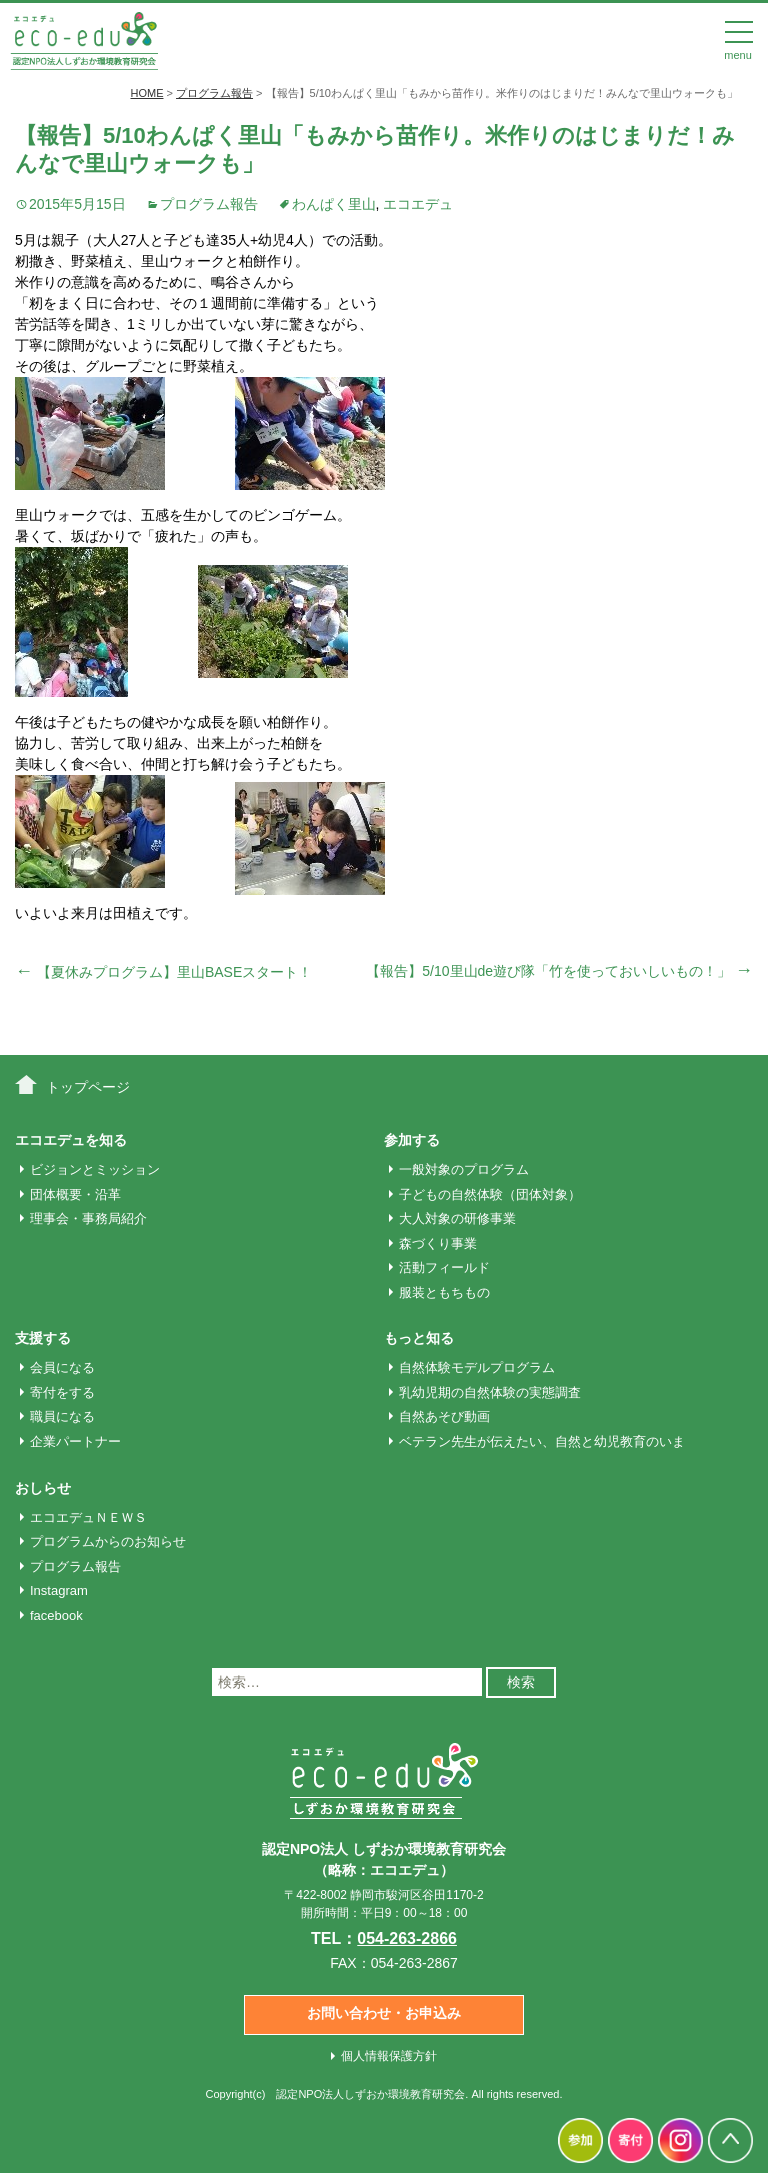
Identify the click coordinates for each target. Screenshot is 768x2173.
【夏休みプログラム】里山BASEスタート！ (163, 972)
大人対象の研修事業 (457, 1218)
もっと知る (419, 1338)
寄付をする (62, 1392)
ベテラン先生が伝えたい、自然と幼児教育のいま (542, 1441)
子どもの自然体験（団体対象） (490, 1194)
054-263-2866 (407, 1938)
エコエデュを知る (71, 1140)
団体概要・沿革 (75, 1194)
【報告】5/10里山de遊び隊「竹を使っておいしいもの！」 (559, 971)
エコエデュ (418, 204)
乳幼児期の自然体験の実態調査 (490, 1392)
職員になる (62, 1416)
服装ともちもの (444, 1292)
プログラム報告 (209, 204)
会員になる (62, 1367)
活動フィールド (444, 1267)
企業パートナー (75, 1441)
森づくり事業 (438, 1243)
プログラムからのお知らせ (108, 1541)
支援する (43, 1338)
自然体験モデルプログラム (477, 1367)
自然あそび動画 (444, 1416)
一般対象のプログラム (464, 1169)
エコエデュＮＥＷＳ (88, 1517)
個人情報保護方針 (389, 2056)
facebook (56, 1615)
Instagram (59, 1590)
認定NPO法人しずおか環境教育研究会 (370, 2094)
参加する (412, 1140)
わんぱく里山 (334, 204)
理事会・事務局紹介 (88, 1218)
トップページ (88, 1087)
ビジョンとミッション (95, 1169)
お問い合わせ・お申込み (384, 2013)
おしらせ (43, 1488)
